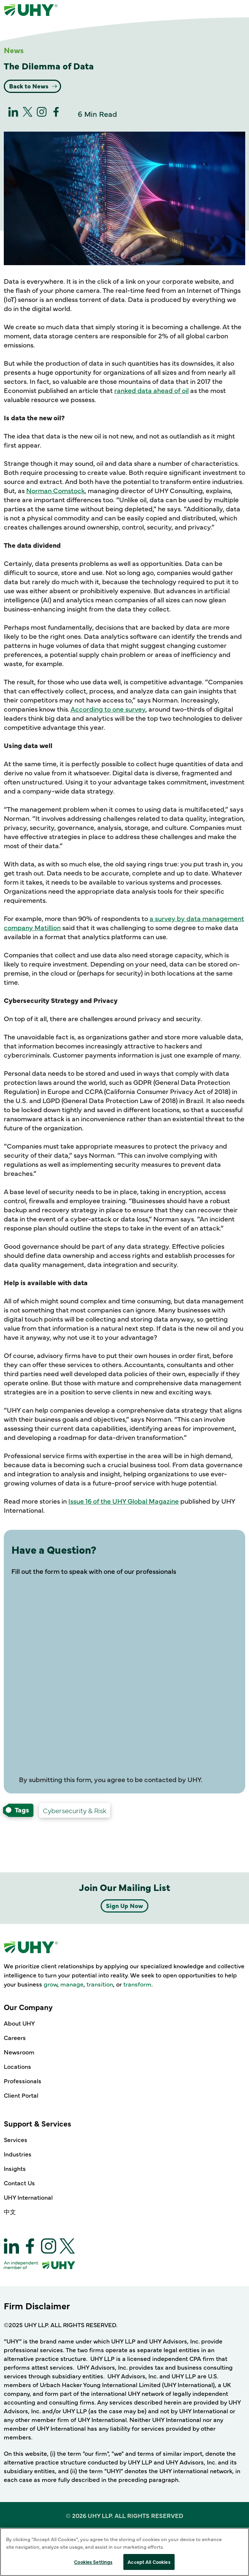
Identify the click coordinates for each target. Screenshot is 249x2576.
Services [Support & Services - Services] (15, 2139)
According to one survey (108, 709)
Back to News (29, 86)
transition (100, 1984)
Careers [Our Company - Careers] (15, 2037)
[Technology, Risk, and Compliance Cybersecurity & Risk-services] (74, 1810)
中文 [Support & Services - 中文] (10, 2211)
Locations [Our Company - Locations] (17, 2066)
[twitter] (28, 114)
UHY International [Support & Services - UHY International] (28, 2197)
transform (137, 1984)
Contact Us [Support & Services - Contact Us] (19, 2182)
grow (50, 1984)
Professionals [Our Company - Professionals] (22, 2080)
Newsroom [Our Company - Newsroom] (19, 2052)
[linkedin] (13, 114)
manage (72, 1984)
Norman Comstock (55, 490)
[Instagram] (42, 114)
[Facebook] (56, 114)
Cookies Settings (93, 2561)
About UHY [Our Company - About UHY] (19, 2023)
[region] (124, 2552)
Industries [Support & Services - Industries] (18, 2154)
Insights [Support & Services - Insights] (15, 2168)
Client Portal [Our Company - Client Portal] (21, 2095)
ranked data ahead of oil (151, 390)
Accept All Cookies (149, 2561)
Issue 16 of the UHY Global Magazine (123, 1501)
